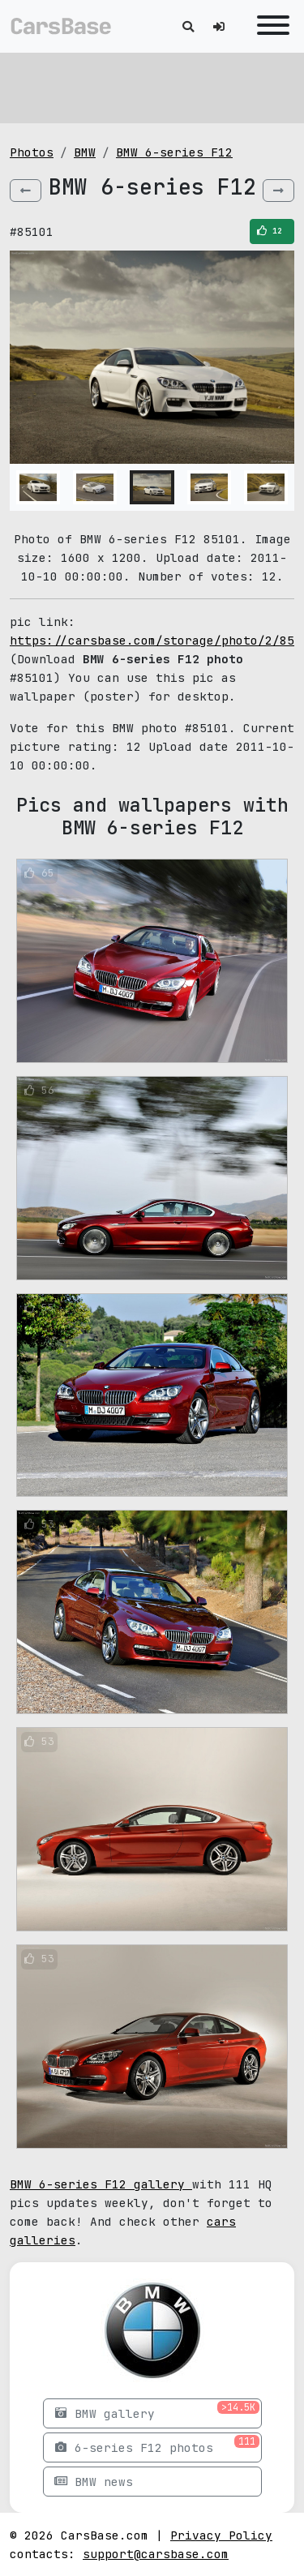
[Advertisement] (152, 85)
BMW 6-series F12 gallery (101, 2184)
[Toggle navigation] (269, 26)
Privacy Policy (221, 2535)
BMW (85, 152)
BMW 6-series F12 (174, 152)
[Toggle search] (188, 26)
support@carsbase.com (156, 2553)
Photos (32, 152)
